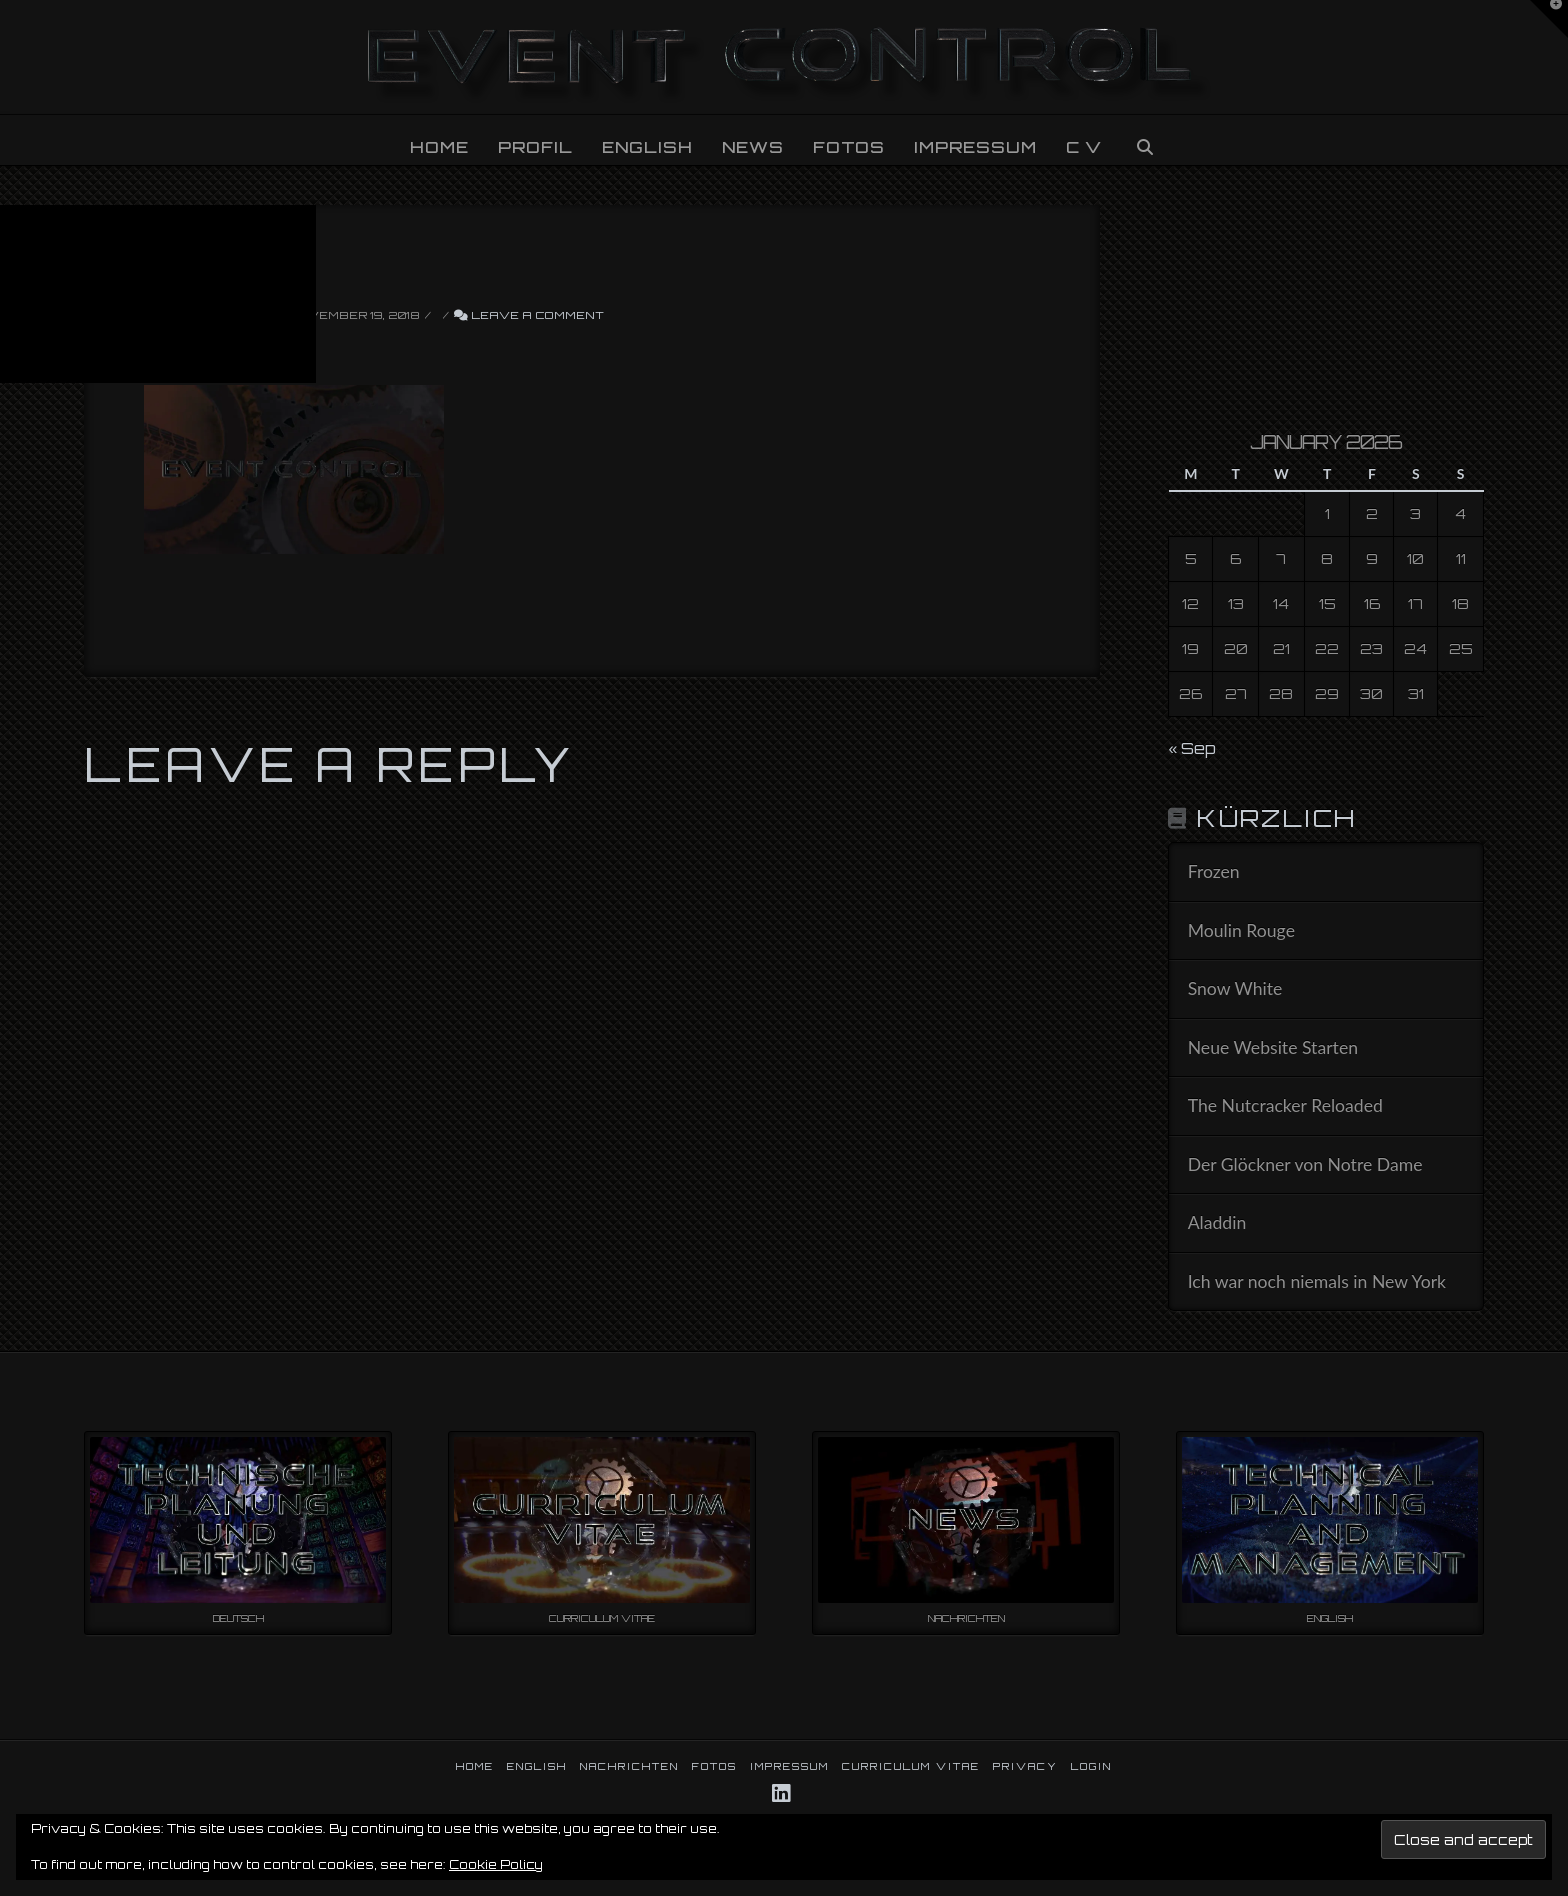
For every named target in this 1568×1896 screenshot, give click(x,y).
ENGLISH (537, 1766)
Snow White (1235, 988)
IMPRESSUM (789, 1766)
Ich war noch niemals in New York (1317, 1281)
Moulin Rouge (1241, 930)
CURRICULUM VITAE (911, 1766)
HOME (475, 1766)
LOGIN (1091, 1766)
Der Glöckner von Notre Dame (1305, 1164)
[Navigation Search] (1144, 140)
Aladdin (1217, 1222)
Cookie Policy (496, 1864)
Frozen (1214, 871)
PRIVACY (1025, 1766)
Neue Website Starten (1273, 1047)
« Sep (1192, 748)
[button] (1549, 19)
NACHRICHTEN (629, 1766)
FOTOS (714, 1766)
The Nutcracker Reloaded (1285, 1105)
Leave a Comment (529, 315)
